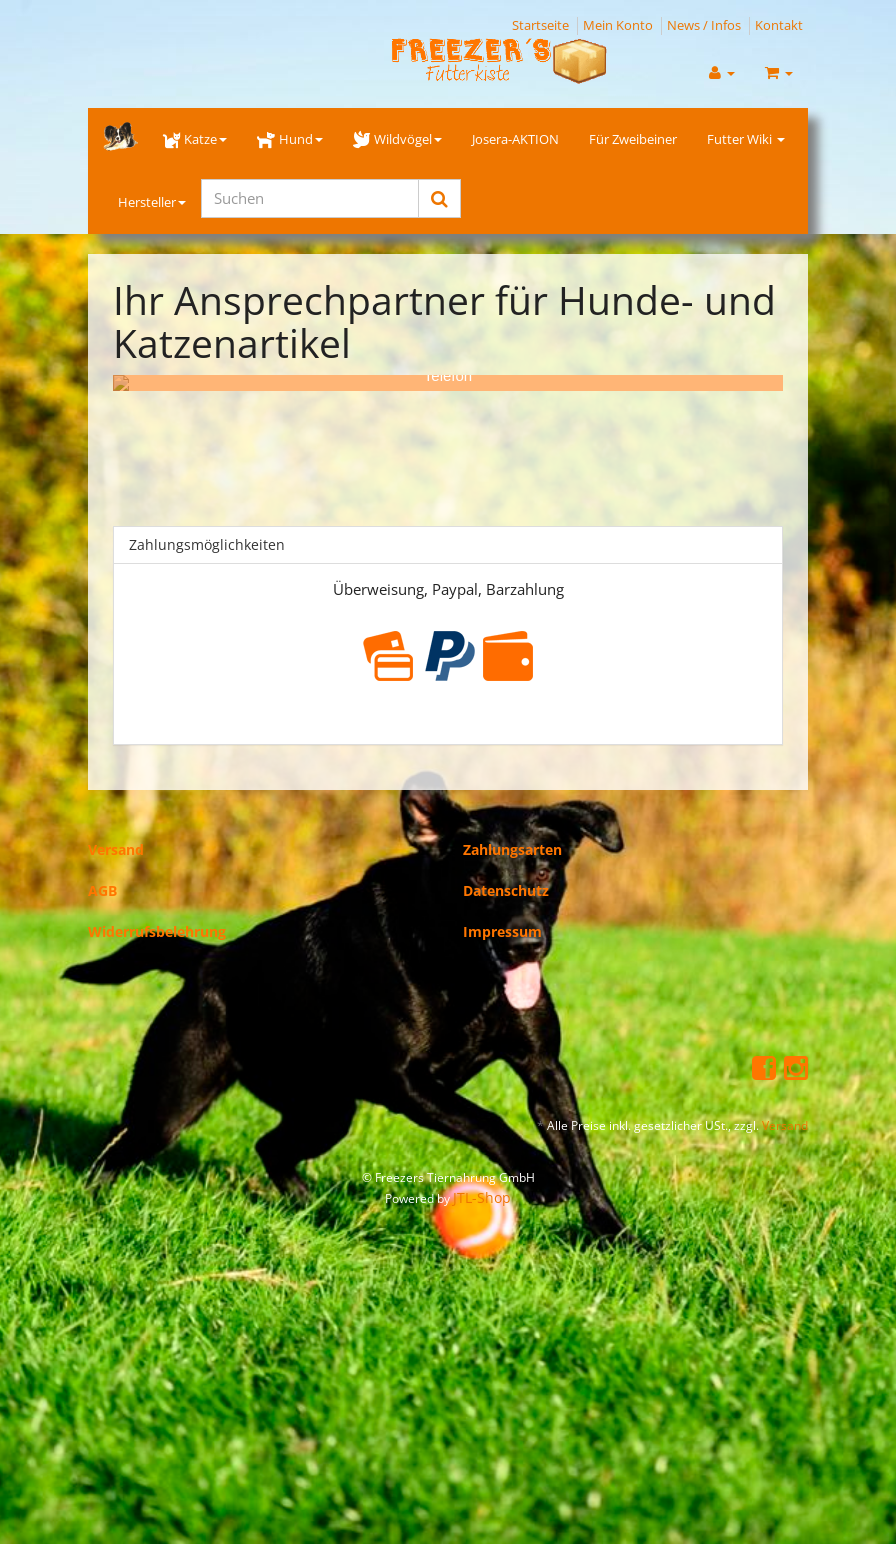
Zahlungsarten (512, 833)
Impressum (502, 915)
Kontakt (779, 25)
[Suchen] (310, 198)
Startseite (540, 25)
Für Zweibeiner (633, 139)
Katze (195, 139)
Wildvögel (397, 139)
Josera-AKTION (515, 139)
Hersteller (152, 202)
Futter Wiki (746, 139)
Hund (289, 139)
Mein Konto (618, 25)
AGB (102, 874)
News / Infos (704, 25)
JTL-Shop (482, 1181)
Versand (116, 833)
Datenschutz (506, 874)
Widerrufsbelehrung (157, 915)
